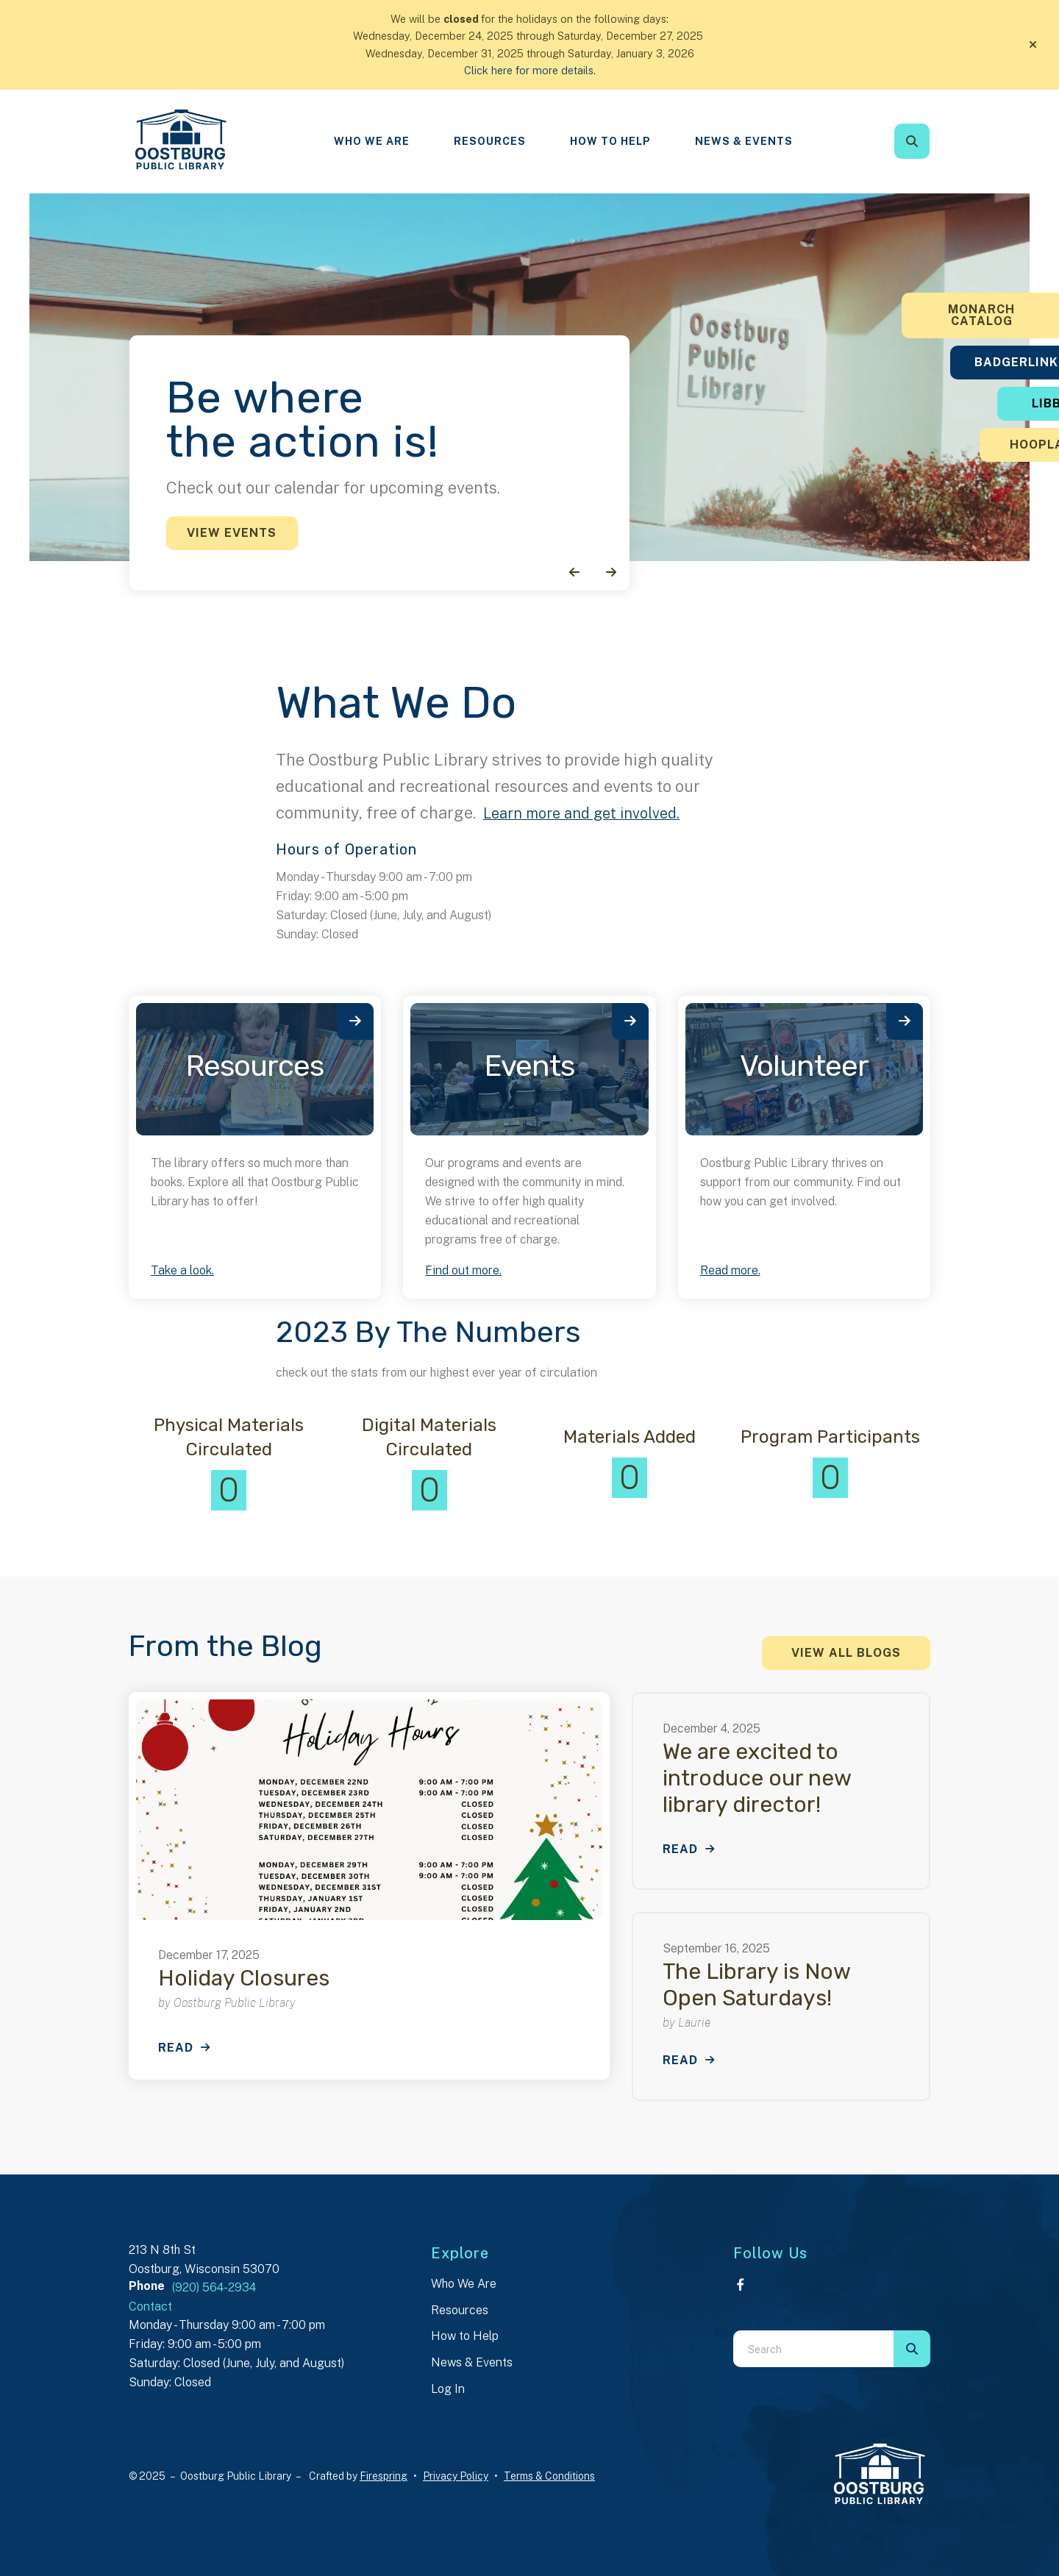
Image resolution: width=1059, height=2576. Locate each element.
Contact (150, 2306)
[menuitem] (372, 141)
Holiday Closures (243, 1978)
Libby (967, 403)
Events (529, 1066)
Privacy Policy (455, 2476)
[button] (1033, 45)
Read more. (730, 1270)
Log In (448, 2389)
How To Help (610, 141)
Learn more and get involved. (590, 812)
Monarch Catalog (967, 315)
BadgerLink (967, 362)
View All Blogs (846, 1653)
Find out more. (463, 1270)
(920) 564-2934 (214, 2287)
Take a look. (182, 1270)
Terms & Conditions (549, 2476)
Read (175, 2048)
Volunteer (804, 1066)
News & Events (744, 141)
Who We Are (372, 141)
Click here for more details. (530, 70)
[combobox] (813, 2348)
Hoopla (967, 445)
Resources (490, 141)
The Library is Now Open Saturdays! (756, 1984)
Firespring (383, 2476)
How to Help (465, 2336)
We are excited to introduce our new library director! (757, 1778)
